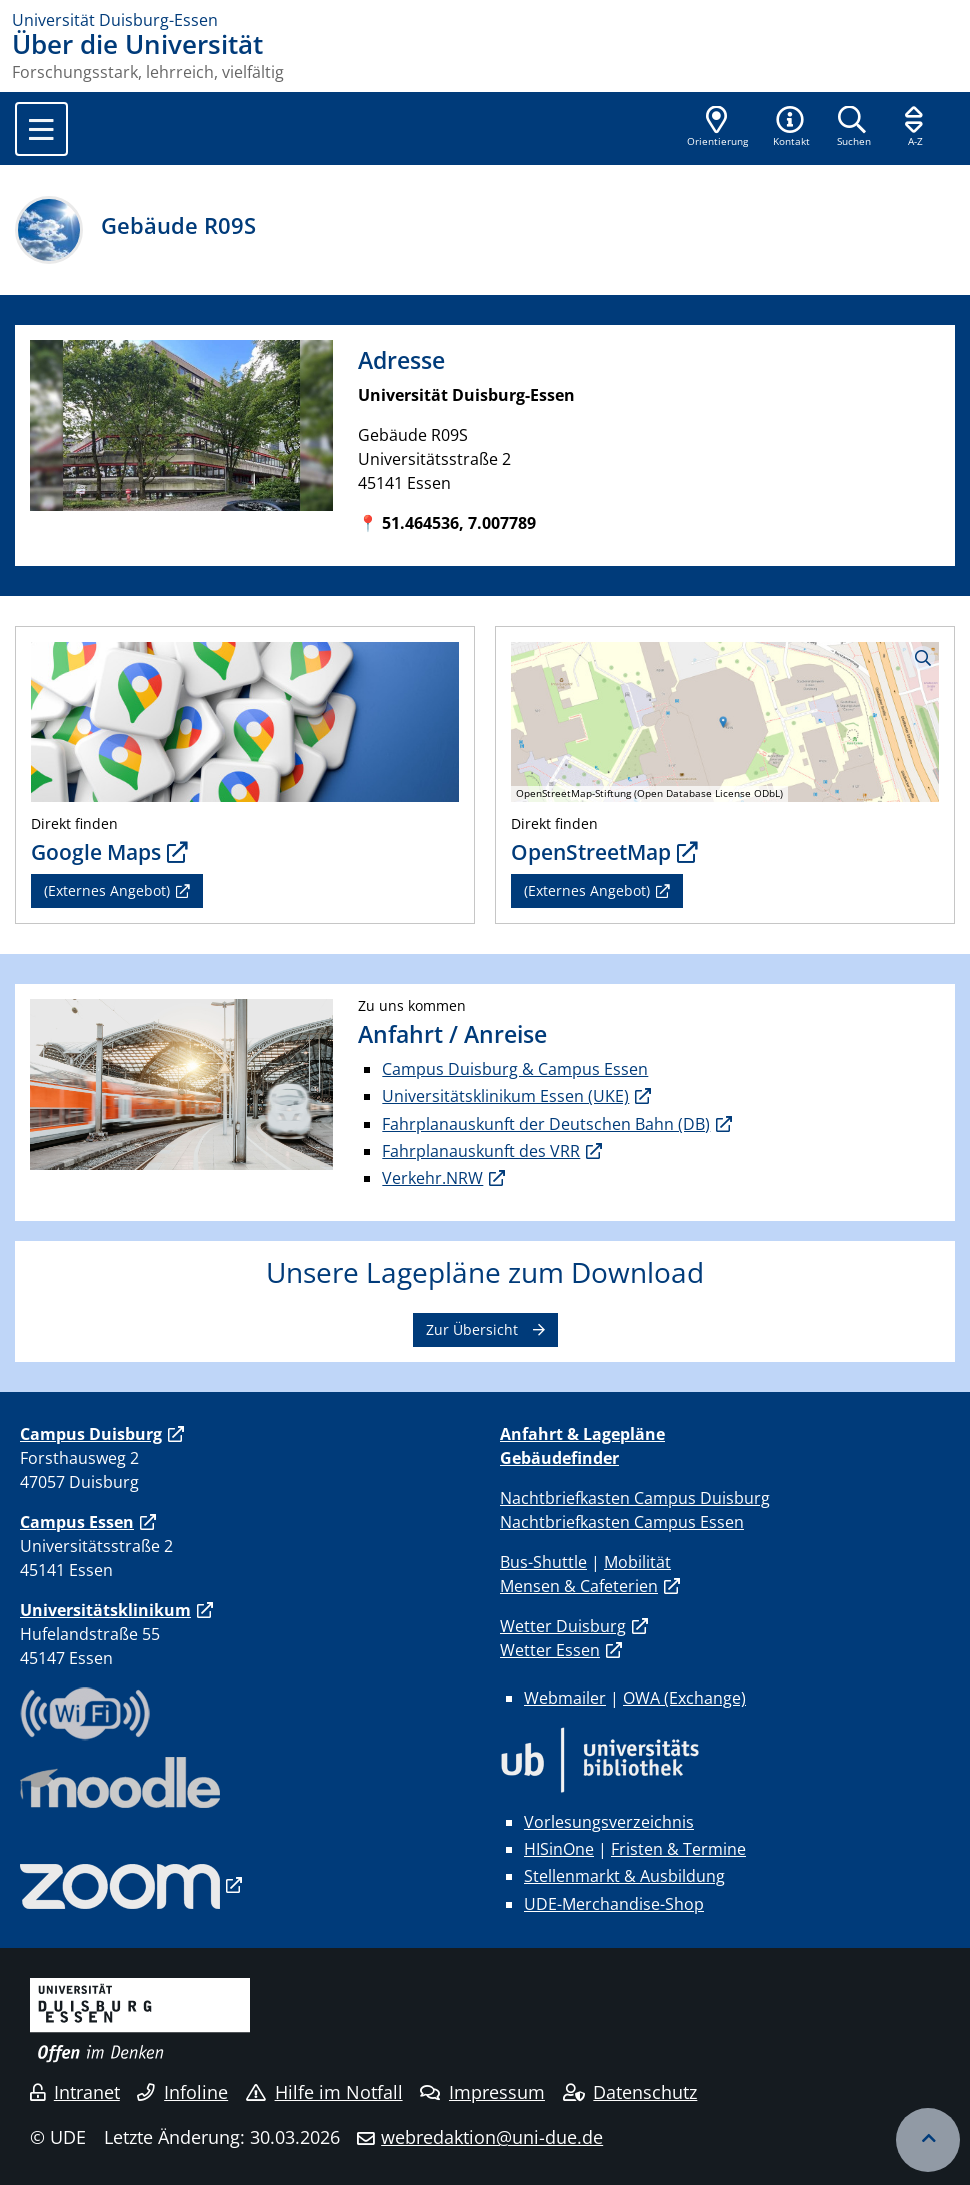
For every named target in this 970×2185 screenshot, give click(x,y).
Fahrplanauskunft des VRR (481, 1151)
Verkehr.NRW (432, 1178)
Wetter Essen (550, 1650)
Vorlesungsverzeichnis (609, 1822)
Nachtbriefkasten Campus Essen (622, 1522)
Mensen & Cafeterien (579, 1586)
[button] (791, 128)
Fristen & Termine (678, 1849)
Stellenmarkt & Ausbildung (624, 1876)
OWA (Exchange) (684, 1698)
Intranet (75, 2092)
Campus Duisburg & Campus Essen (515, 1069)
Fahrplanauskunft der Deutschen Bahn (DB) (546, 1124)
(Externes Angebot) (107, 890)
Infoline (182, 2092)
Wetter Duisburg (563, 1626)
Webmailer (565, 1698)
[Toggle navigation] (41, 129)
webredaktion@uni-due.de (492, 2137)
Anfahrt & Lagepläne (582, 1434)
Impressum (482, 2092)
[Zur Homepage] (485, 20)
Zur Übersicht (472, 1329)
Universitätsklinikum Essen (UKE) (505, 1096)
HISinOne (559, 1849)
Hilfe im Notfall (324, 2092)
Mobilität (637, 1562)
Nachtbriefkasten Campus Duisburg (635, 1498)
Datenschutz (630, 2092)
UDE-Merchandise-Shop (614, 1904)
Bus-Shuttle (543, 1562)
